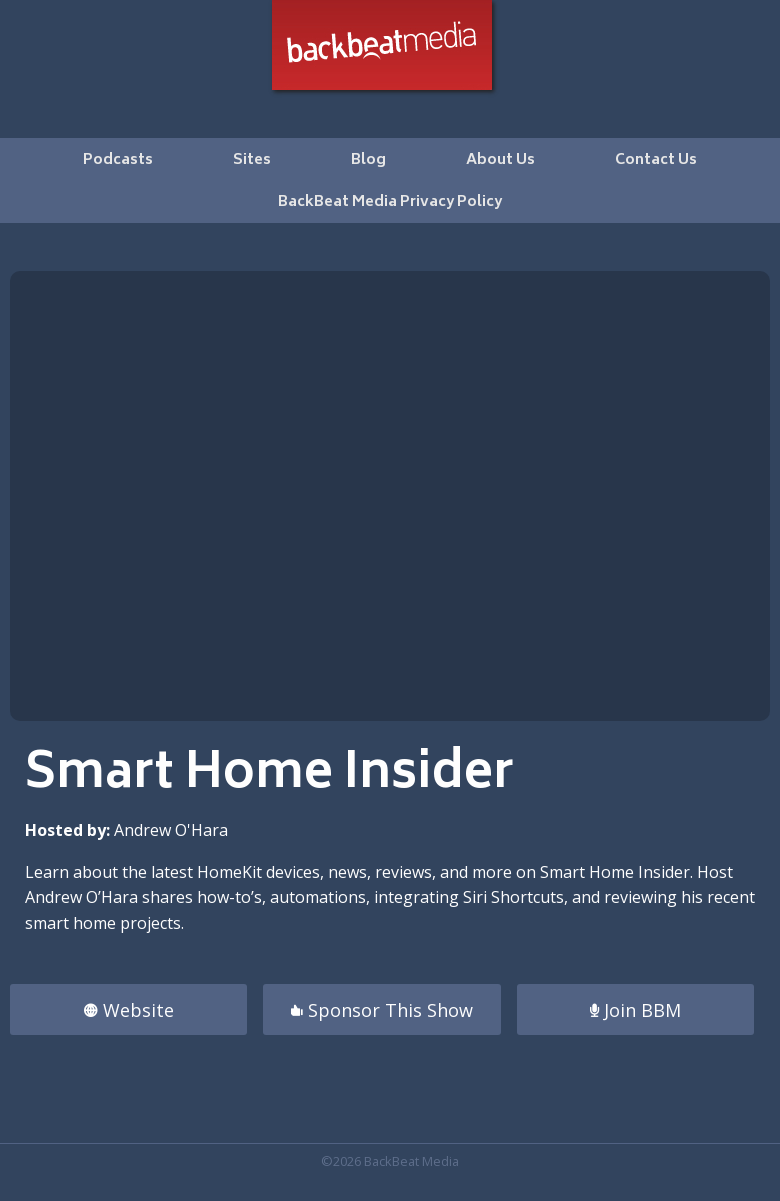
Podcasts (118, 160)
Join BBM (635, 1010)
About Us (500, 160)
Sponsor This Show (382, 1010)
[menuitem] (118, 159)
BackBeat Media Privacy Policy (390, 202)
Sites (252, 160)
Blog (368, 160)
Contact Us (656, 160)
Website (129, 1010)
